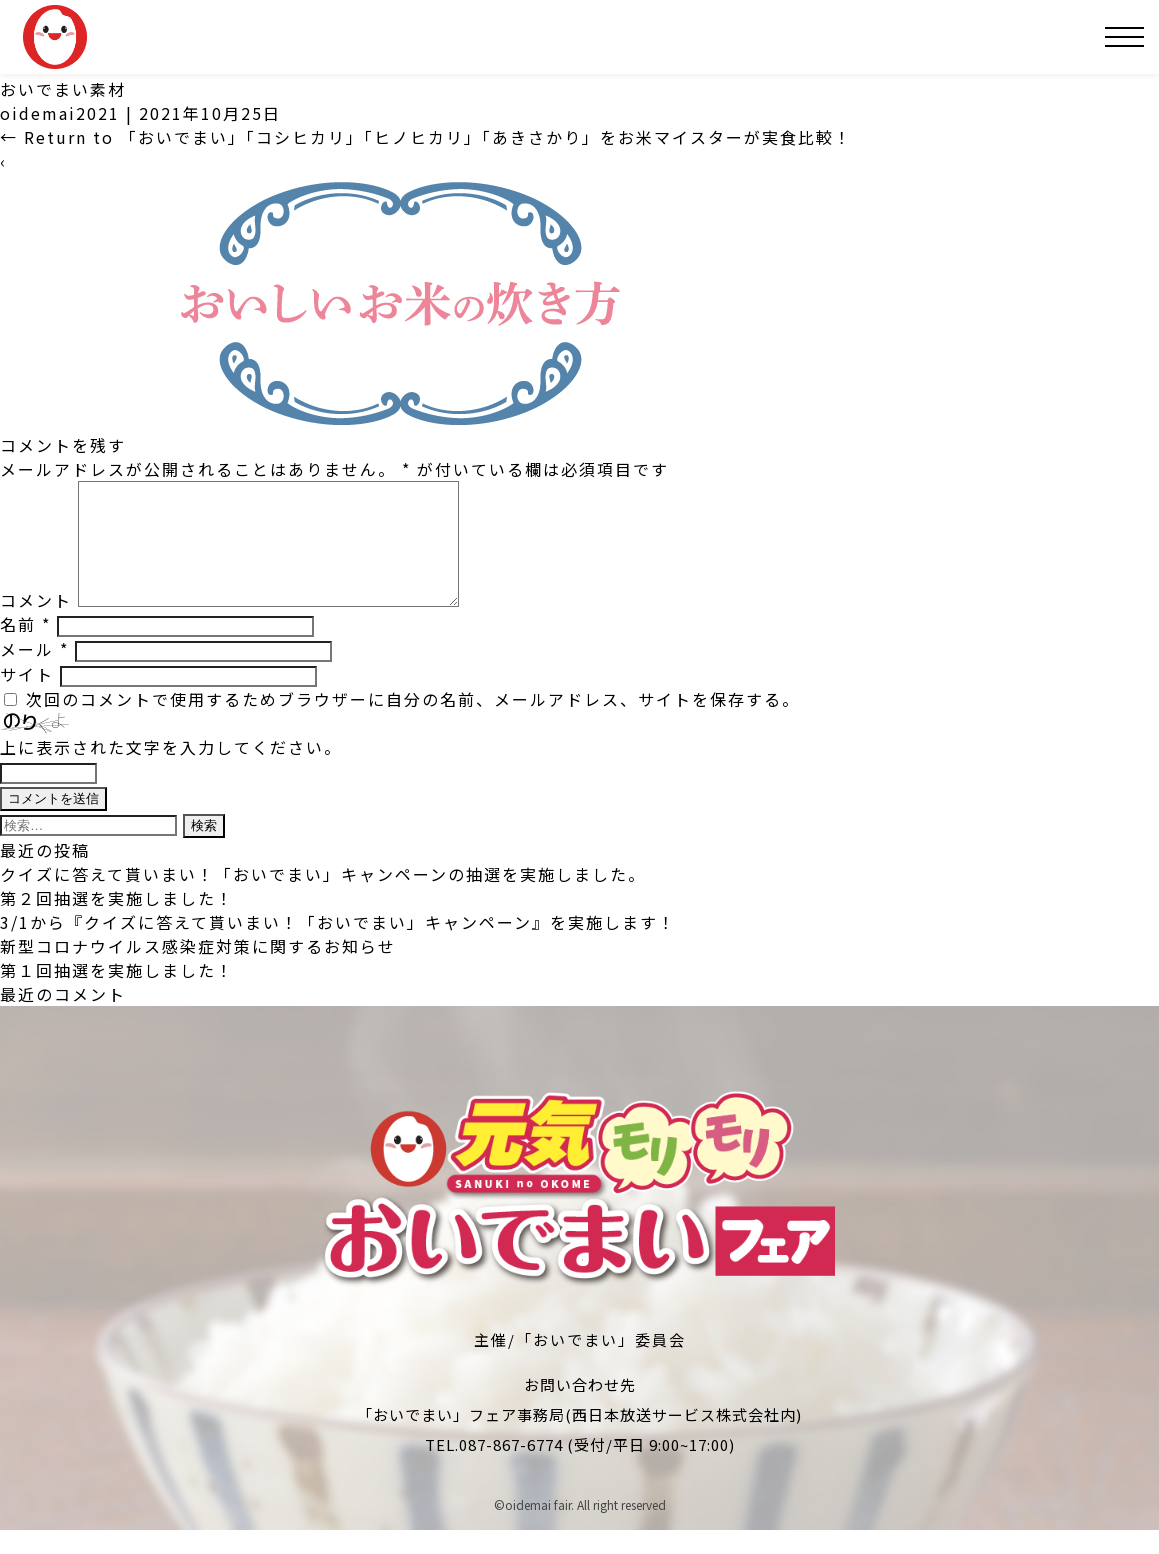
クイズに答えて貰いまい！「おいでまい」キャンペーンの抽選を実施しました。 (323, 898)
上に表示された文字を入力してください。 (171, 771)
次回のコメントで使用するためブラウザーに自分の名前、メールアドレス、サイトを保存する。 (413, 723)
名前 (25, 648)
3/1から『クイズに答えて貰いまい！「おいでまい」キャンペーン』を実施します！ (338, 946)
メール (34, 673)
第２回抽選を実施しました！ (117, 922)
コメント (36, 624)
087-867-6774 (511, 1468)
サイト (27, 698)
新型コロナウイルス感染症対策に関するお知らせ (198, 970)
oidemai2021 (60, 113)
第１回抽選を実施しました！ (117, 994)
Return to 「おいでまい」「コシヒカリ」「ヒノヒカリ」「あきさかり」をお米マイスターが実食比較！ (426, 137)
